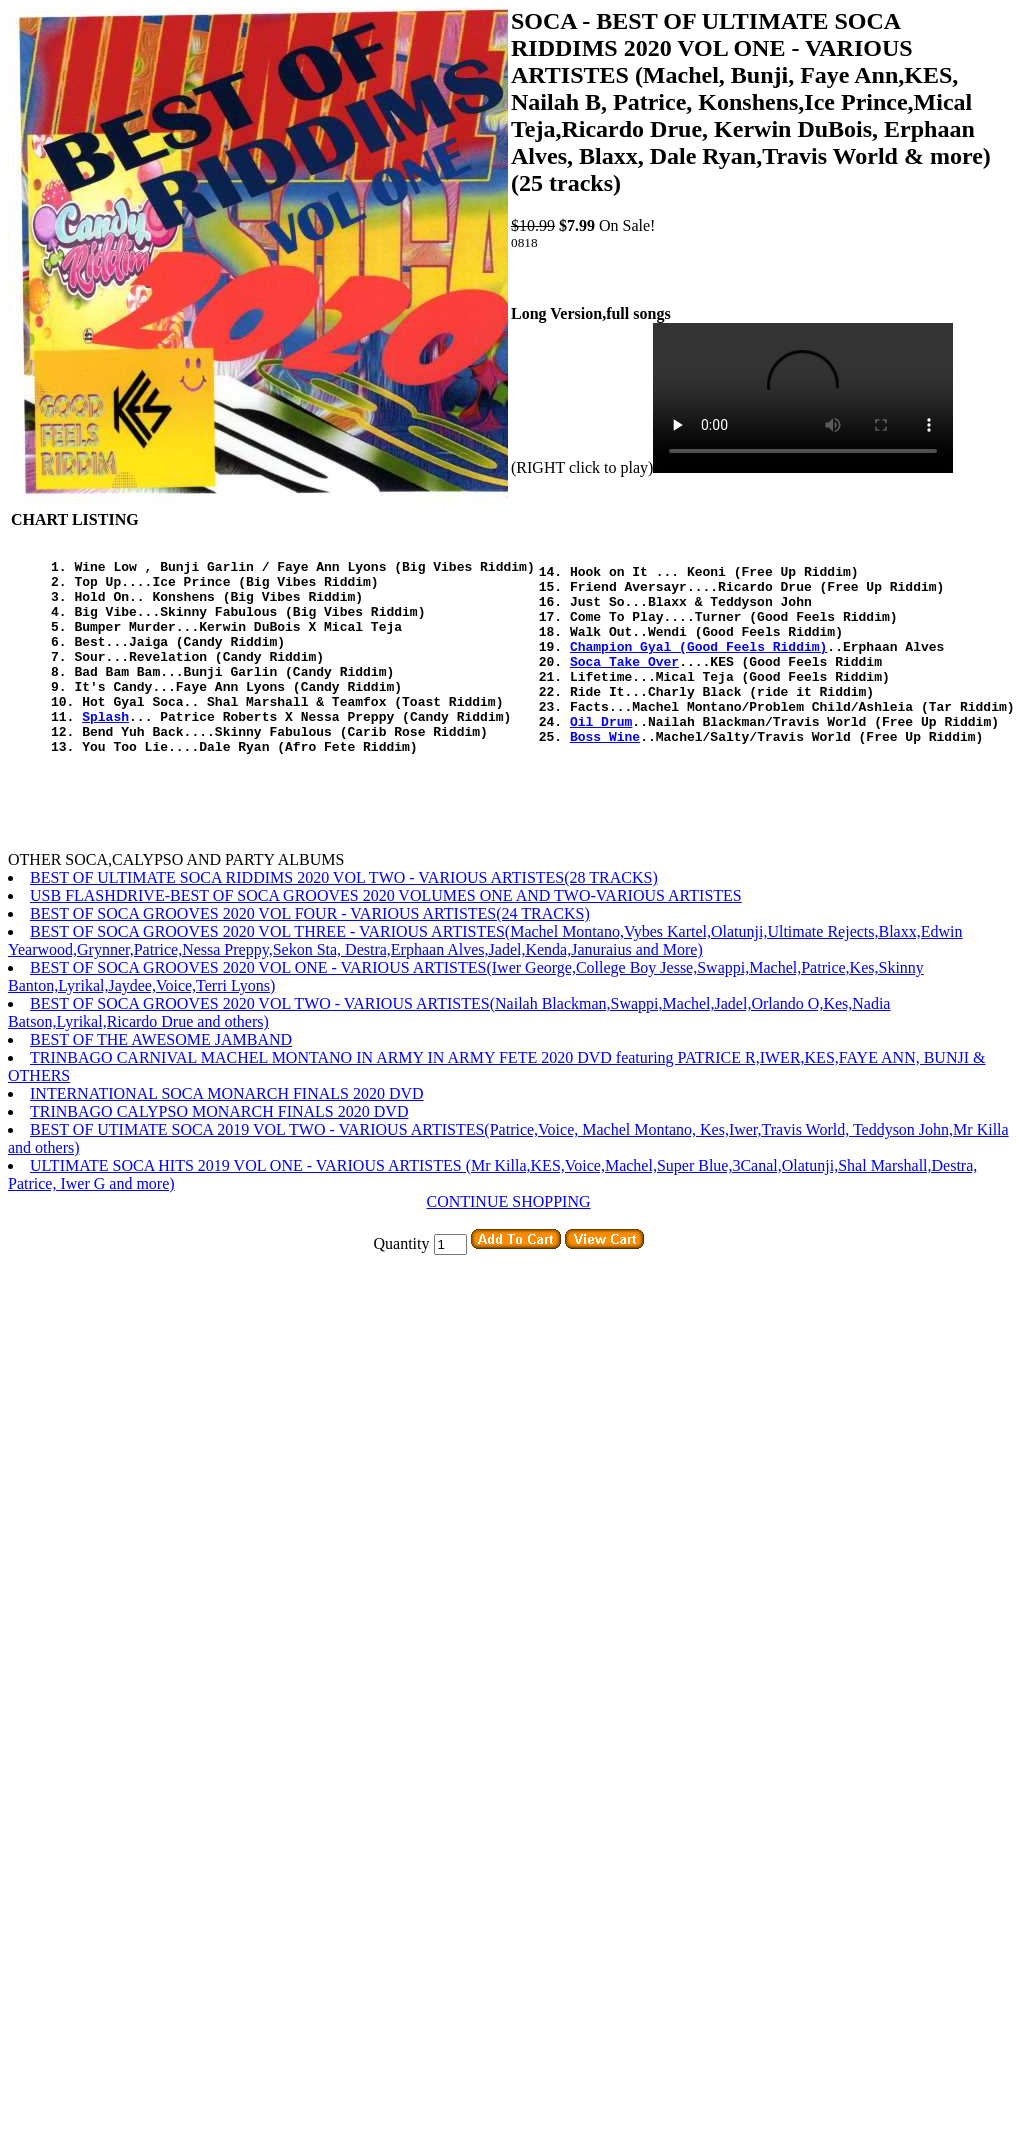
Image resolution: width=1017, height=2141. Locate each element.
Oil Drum (601, 757)
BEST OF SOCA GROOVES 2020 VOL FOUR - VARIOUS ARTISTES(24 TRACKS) (310, 958)
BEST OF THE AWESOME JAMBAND (161, 1084)
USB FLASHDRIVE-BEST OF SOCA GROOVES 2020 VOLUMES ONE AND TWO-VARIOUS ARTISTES (386, 940)
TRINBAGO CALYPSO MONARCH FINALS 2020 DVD (219, 1156)
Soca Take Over (624, 685)
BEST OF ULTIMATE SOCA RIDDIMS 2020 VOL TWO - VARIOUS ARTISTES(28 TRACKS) (344, 922)
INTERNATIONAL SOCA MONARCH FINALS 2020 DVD (227, 1138)
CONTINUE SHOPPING (508, 1246)
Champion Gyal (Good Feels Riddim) (698, 667)
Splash (105, 752)
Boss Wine (605, 775)
